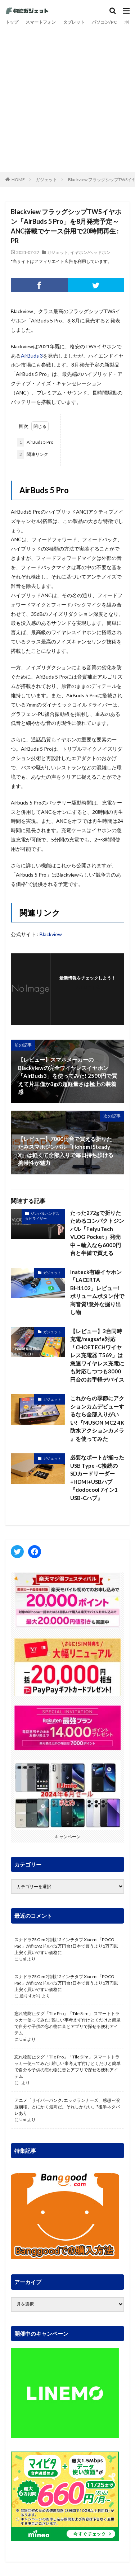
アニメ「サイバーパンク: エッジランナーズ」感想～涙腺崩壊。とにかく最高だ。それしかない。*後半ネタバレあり (67, 2107)
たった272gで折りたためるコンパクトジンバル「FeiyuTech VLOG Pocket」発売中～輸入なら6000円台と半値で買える (97, 1232)
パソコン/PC (104, 22)
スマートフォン (41, 22)
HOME (18, 179)
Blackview (51, 934)
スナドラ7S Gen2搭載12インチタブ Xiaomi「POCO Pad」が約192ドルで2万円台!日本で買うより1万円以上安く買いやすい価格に (66, 1946)
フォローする (87, 987)
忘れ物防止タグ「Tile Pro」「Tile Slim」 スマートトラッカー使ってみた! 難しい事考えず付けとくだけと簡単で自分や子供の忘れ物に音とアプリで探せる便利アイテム (67, 2023)
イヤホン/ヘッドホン (90, 252)
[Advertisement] (67, 97)
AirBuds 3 (32, 356)
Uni (22, 1959)
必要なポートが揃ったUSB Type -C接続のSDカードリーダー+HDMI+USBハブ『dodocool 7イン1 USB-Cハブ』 (97, 1477)
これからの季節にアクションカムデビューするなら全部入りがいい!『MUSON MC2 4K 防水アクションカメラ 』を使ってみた (97, 1418)
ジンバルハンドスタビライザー (42, 1216)
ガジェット (46, 179)
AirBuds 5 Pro (35, 442)
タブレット (74, 22)
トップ (11, 22)
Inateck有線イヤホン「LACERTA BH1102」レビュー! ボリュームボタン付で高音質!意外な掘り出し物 (97, 1292)
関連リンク (32, 454)
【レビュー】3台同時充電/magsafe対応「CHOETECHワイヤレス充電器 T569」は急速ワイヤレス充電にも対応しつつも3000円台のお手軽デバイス (97, 1355)
